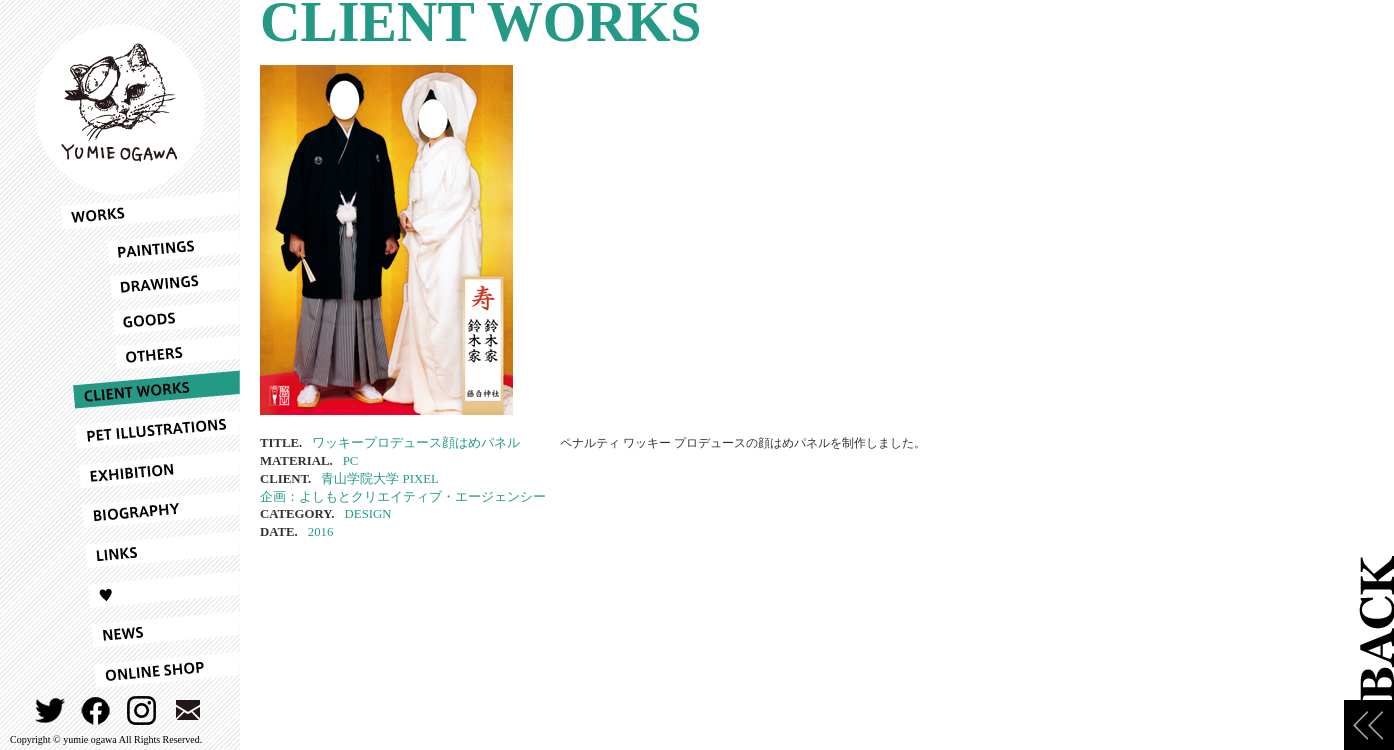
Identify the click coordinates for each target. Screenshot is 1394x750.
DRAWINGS (150, 282)
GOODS (150, 317)
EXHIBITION (150, 470)
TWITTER (50, 710)
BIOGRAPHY (150, 510)
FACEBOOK (96, 710)
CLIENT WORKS (150, 390)
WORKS (150, 210)
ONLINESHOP (150, 670)
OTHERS (150, 352)
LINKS (150, 550)
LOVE (150, 590)
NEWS (150, 630)
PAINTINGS (150, 247)
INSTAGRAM (142, 710)
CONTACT (188, 710)
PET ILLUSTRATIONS (150, 430)
